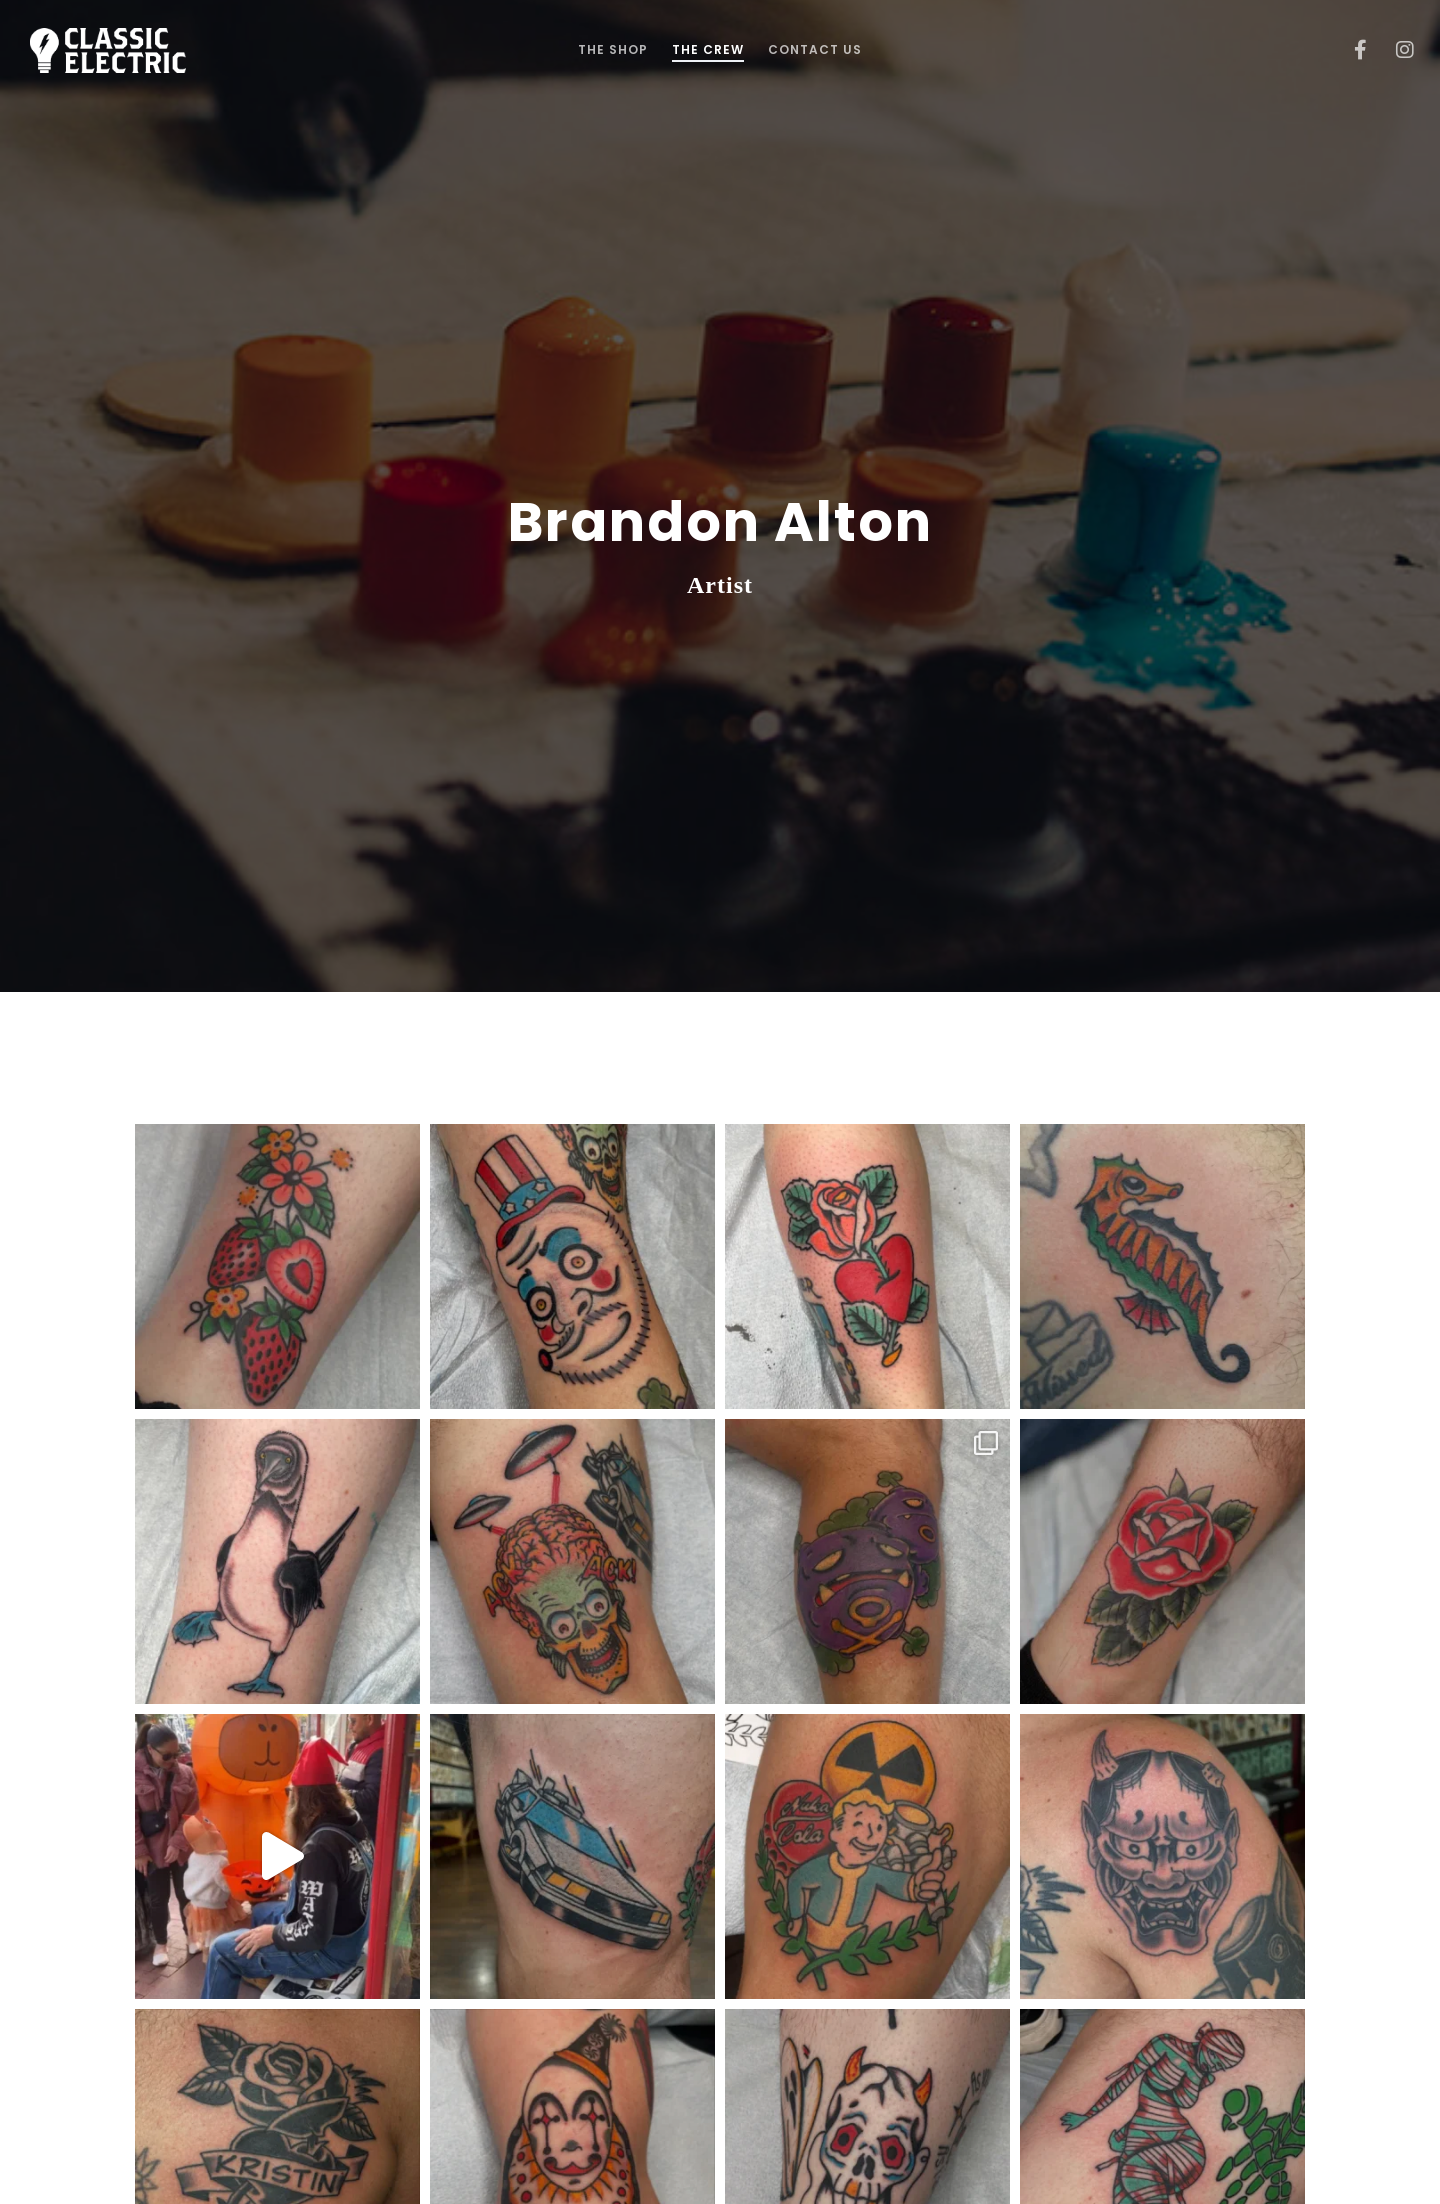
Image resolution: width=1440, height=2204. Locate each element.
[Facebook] (1347, 50)
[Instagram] (1392, 50)
